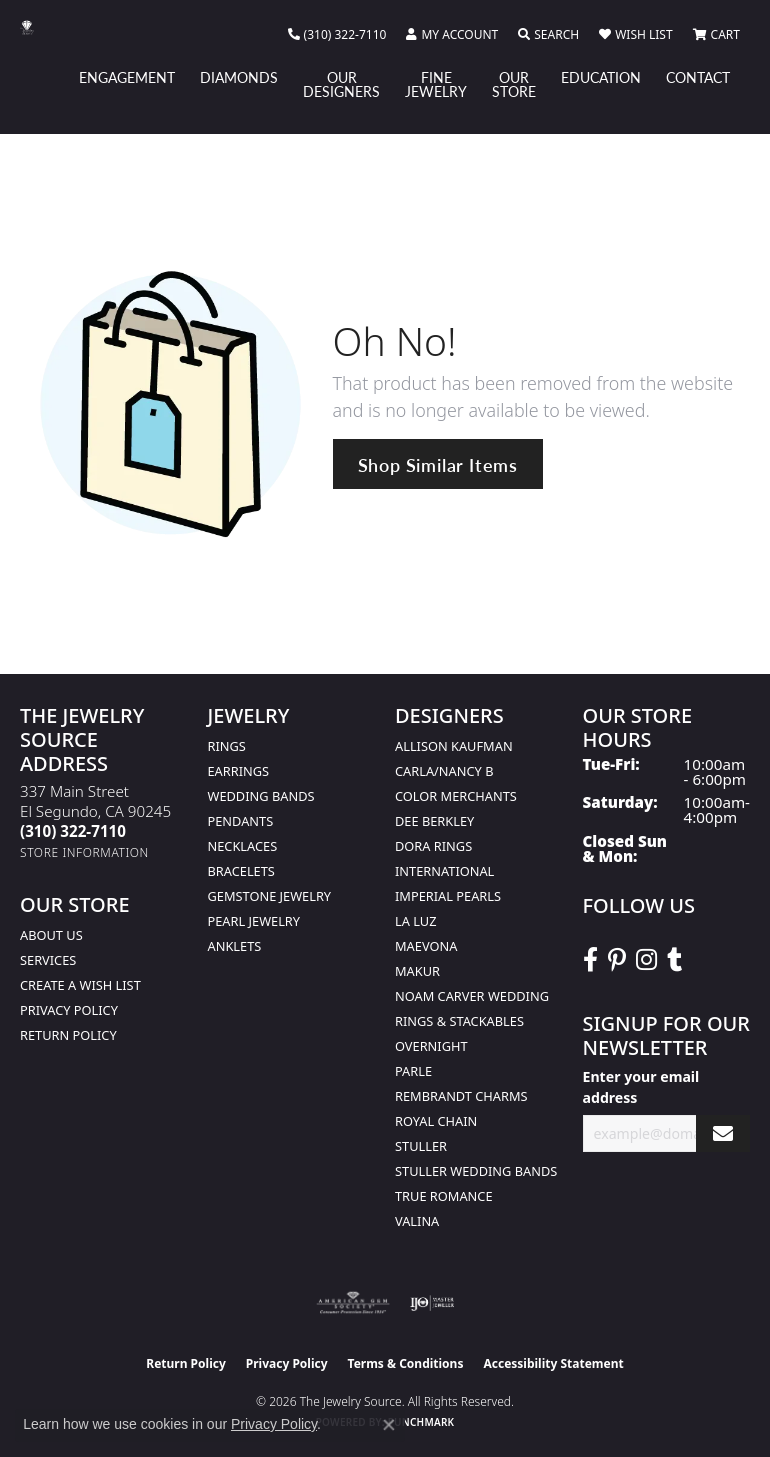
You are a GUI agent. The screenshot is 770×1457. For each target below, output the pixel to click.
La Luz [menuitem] (415, 921)
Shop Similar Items (438, 464)
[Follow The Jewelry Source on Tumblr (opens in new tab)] (674, 960)
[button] (452, 35)
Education (601, 77)
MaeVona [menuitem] (426, 946)
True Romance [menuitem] (444, 1196)
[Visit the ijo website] (432, 1303)
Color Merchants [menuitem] (456, 796)
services (48, 960)
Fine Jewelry (436, 84)
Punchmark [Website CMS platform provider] (421, 1422)
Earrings (239, 771)
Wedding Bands (261, 796)
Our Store (514, 84)
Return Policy (68, 1035)
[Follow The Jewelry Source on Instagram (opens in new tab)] (646, 960)
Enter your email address (641, 1087)
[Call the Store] (73, 831)
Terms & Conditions (406, 1363)
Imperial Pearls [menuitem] (448, 896)
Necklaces (243, 846)
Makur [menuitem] (417, 971)
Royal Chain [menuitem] (436, 1121)
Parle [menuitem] (413, 1071)
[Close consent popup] (389, 1425)
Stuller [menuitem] (421, 1146)
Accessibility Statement (553, 1363)
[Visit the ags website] (353, 1303)
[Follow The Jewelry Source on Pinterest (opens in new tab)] (617, 960)
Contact (698, 77)
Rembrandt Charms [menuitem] (461, 1096)
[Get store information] (84, 852)
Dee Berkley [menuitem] (434, 821)
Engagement (127, 77)
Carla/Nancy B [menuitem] (444, 771)
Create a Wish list (80, 985)
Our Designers (341, 84)
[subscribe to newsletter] (723, 1133)
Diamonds (239, 77)
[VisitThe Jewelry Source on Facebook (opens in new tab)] (590, 960)
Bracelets (241, 871)
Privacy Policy (69, 1010)
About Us (51, 935)
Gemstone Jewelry (270, 896)
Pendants (241, 821)
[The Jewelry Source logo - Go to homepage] (37, 27)
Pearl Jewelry (254, 921)
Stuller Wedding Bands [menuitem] (476, 1171)
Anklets (235, 946)
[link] (337, 35)
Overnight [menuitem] (431, 1046)
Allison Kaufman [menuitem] (454, 746)
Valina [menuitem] (417, 1221)
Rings (227, 746)
